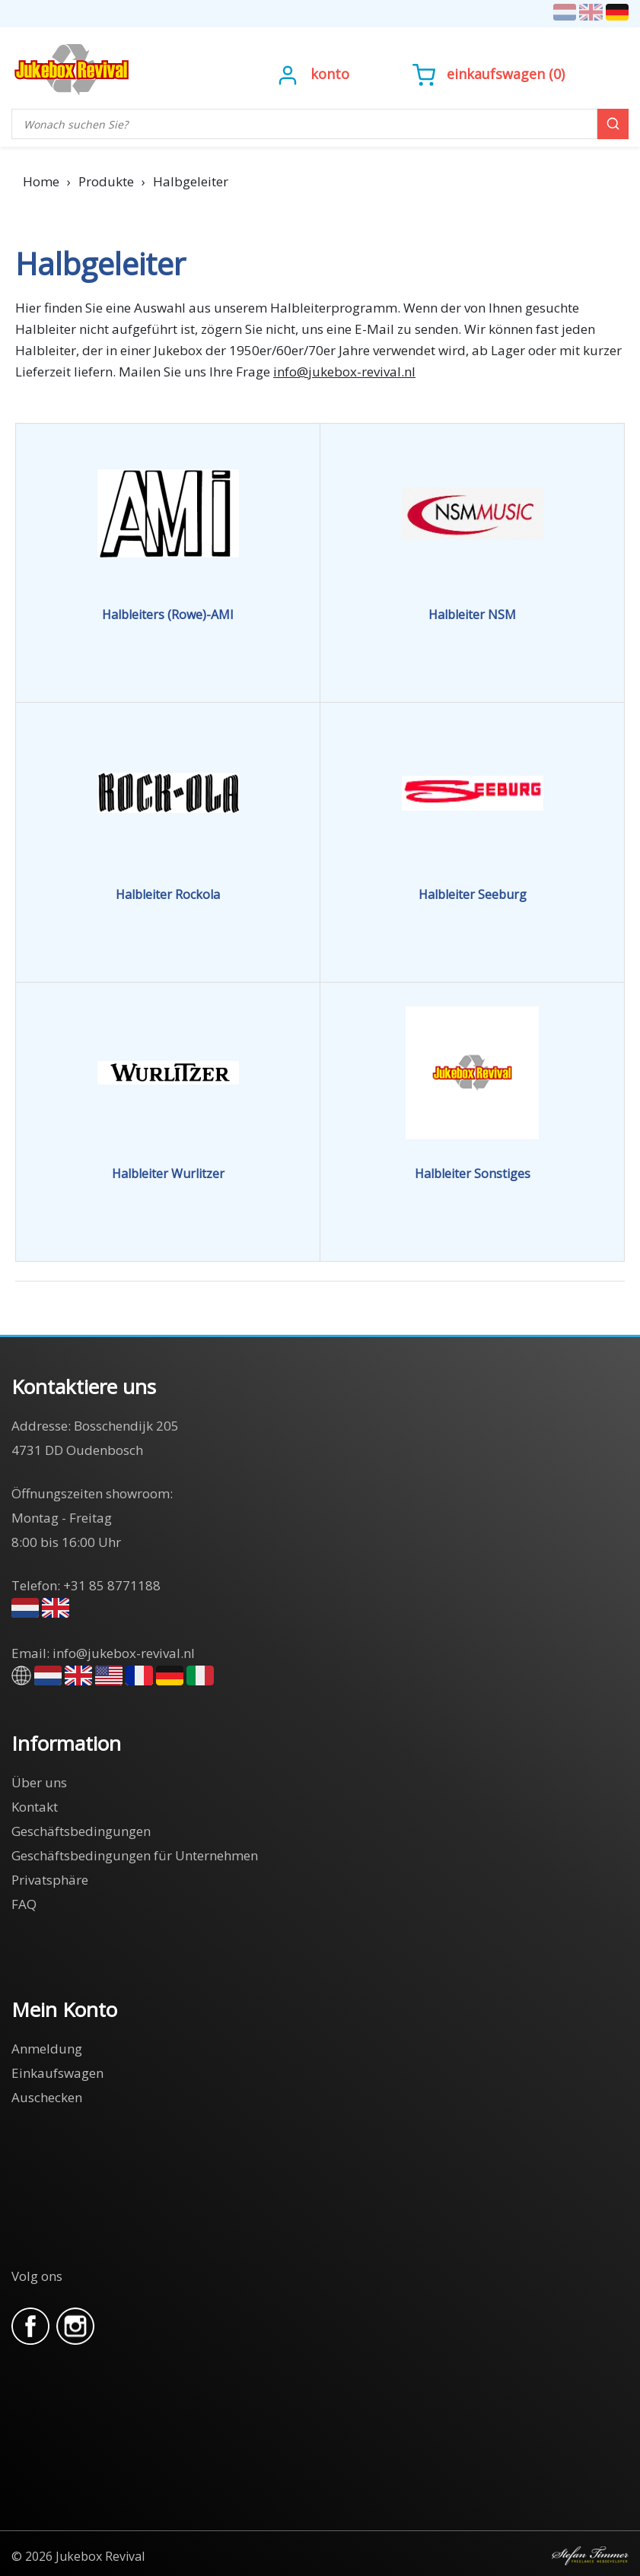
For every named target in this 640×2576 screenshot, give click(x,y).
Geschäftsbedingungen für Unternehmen (134, 1855)
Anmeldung (46, 2048)
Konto (329, 74)
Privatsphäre (49, 1879)
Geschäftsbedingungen (81, 1831)
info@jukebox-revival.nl (344, 371)
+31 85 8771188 (112, 1585)
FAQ (24, 1904)
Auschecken (46, 2097)
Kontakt (34, 1806)
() (488, 74)
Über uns (39, 1782)
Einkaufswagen (496, 74)
